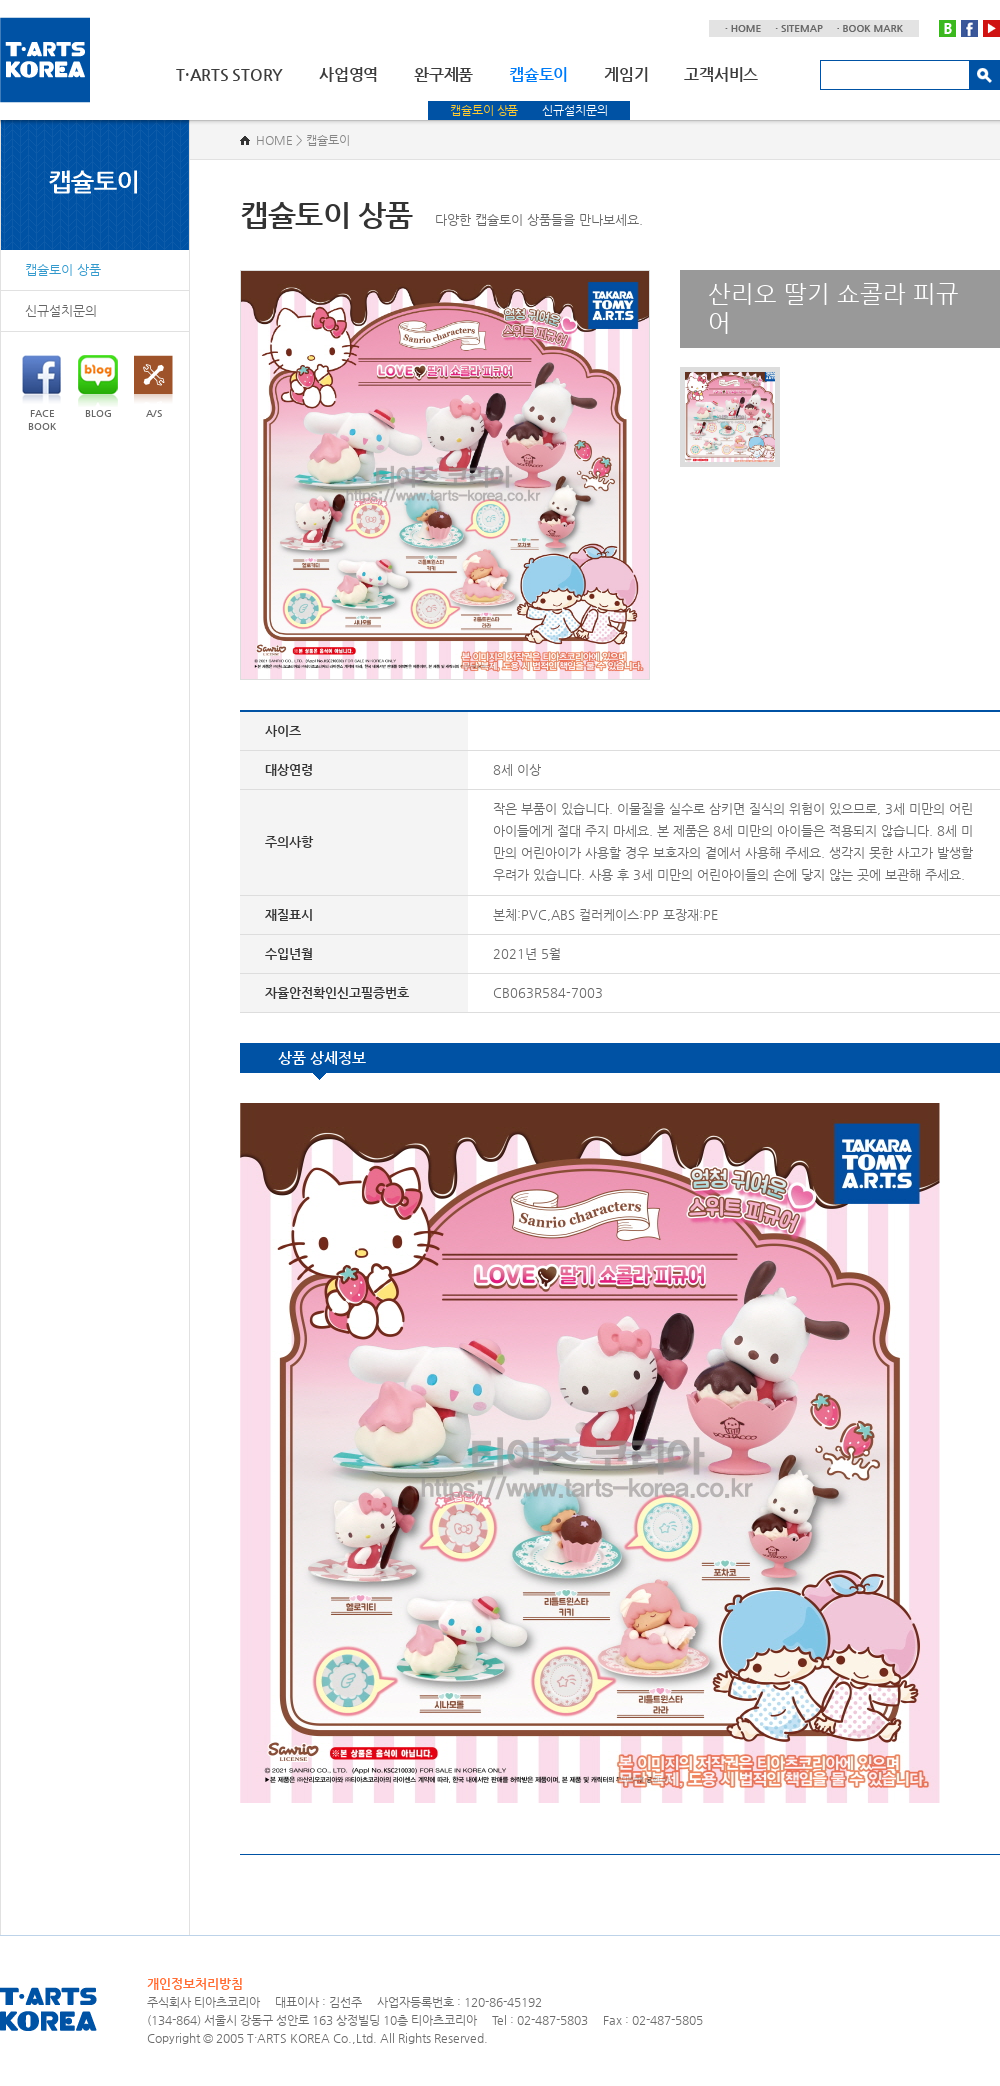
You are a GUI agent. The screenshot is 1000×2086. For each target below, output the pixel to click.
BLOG (98, 387)
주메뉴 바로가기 (0, 0)
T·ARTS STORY (229, 74)
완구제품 (443, 74)
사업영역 (348, 74)
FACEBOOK (41, 393)
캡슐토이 (538, 74)
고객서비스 (721, 74)
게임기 (626, 74)
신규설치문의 (574, 110)
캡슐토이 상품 (484, 110)
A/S (153, 387)
